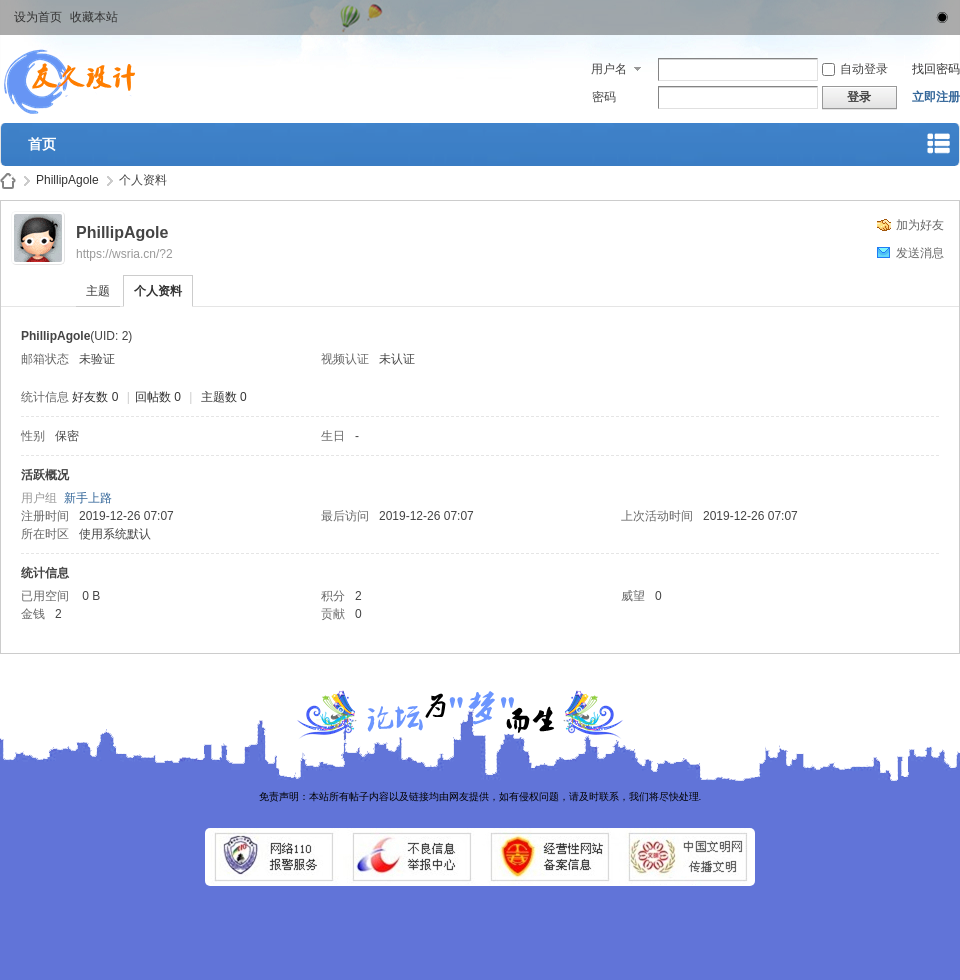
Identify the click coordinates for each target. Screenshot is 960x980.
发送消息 (920, 253)
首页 (42, 144)
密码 (604, 97)
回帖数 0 (158, 397)
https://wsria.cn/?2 (124, 254)
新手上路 (88, 498)
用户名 (609, 69)
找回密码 (936, 69)
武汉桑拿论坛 (8, 180)
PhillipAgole (67, 180)
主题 (98, 291)
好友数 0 (95, 397)
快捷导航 (938, 147)
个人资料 (158, 291)
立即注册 (936, 97)
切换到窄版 (938, 14)
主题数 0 (224, 397)
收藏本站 (94, 17)
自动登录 (855, 69)
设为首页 (38, 17)
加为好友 (920, 225)
